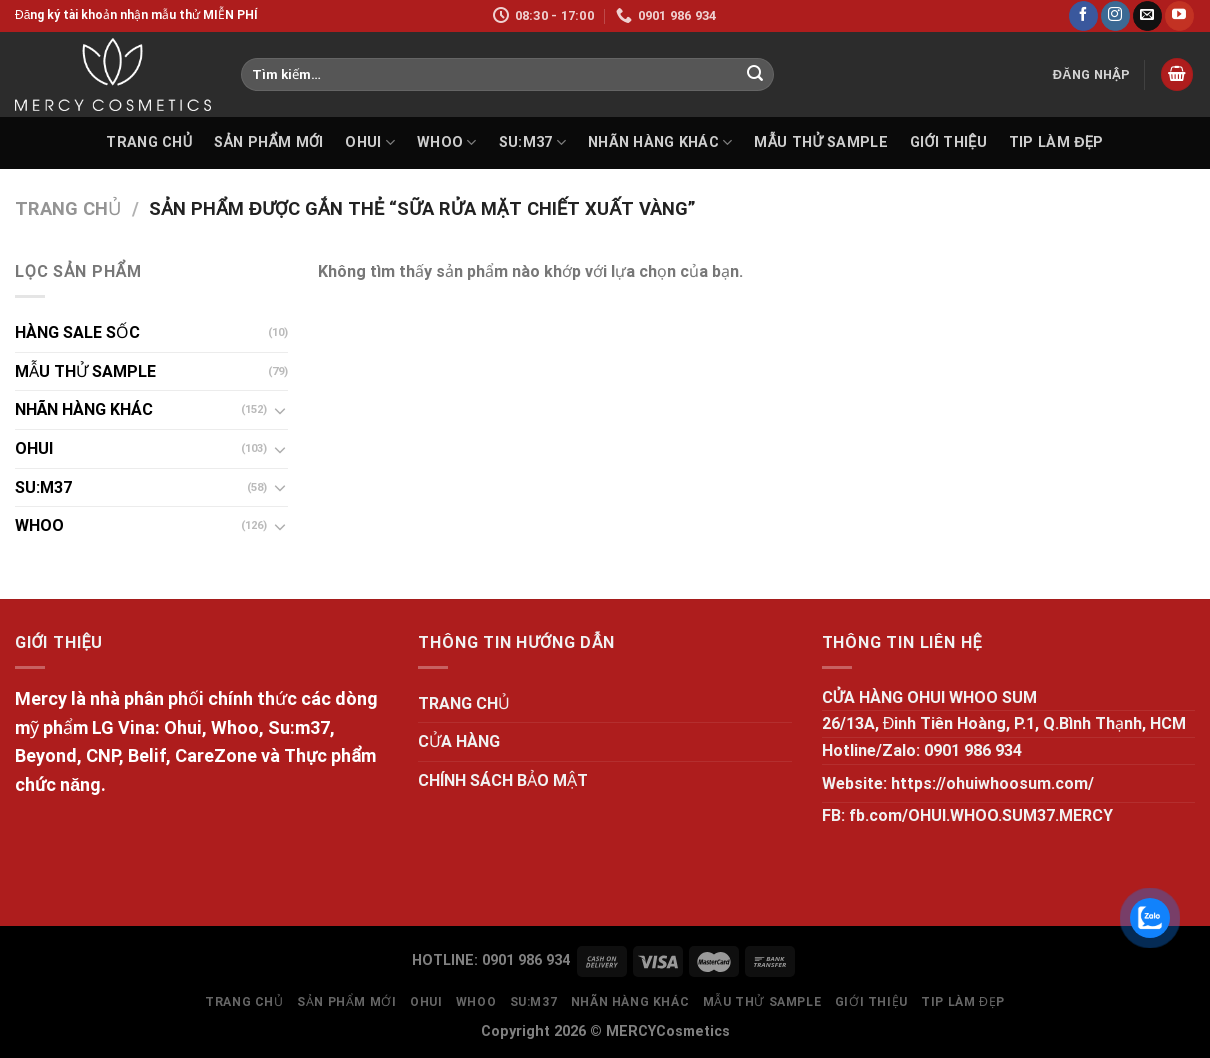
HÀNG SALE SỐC (77, 332)
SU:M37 (532, 142)
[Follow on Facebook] (1083, 16)
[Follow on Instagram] (1115, 16)
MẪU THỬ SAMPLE (820, 142)
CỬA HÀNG (459, 741)
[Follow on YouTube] (1179, 16)
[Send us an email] (1147, 16)
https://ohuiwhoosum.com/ (992, 783)
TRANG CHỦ (149, 142)
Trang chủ (68, 208)
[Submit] (756, 75)
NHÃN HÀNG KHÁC (660, 142)
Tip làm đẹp (1056, 142)
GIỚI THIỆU (948, 142)
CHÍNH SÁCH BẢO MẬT (503, 780)
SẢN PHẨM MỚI (268, 142)
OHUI (370, 142)
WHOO (447, 142)
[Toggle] (280, 410)
